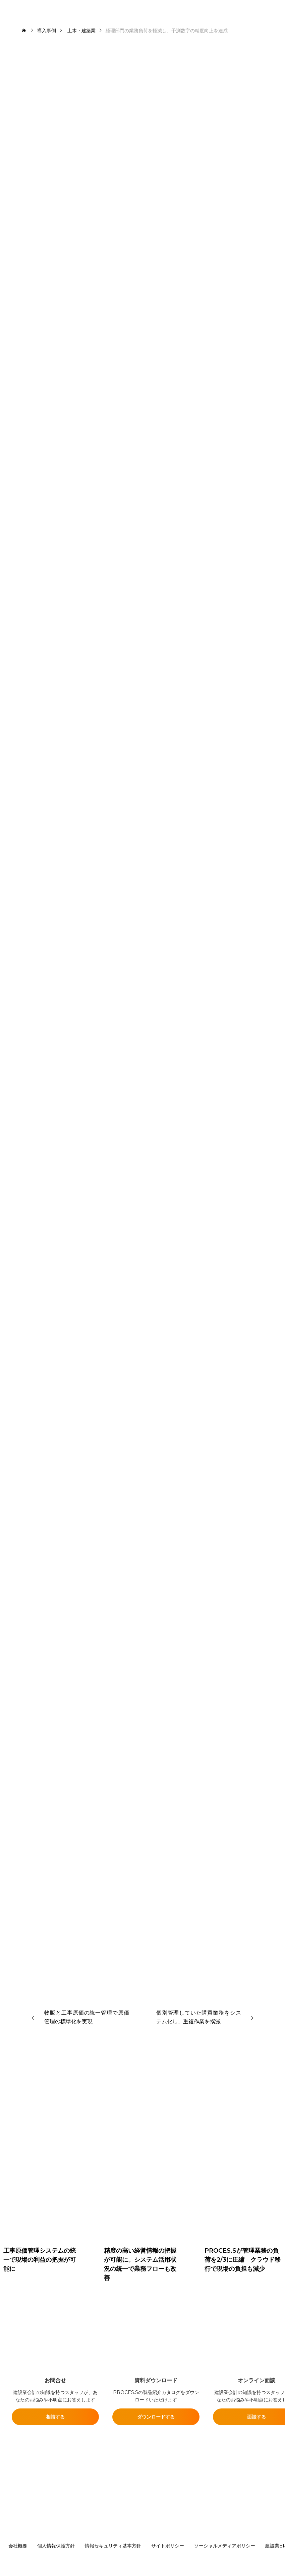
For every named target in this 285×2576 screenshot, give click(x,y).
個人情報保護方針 (56, 2546)
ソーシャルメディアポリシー (224, 2546)
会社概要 (17, 2546)
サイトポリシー (167, 2546)
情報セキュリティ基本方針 (113, 2546)
